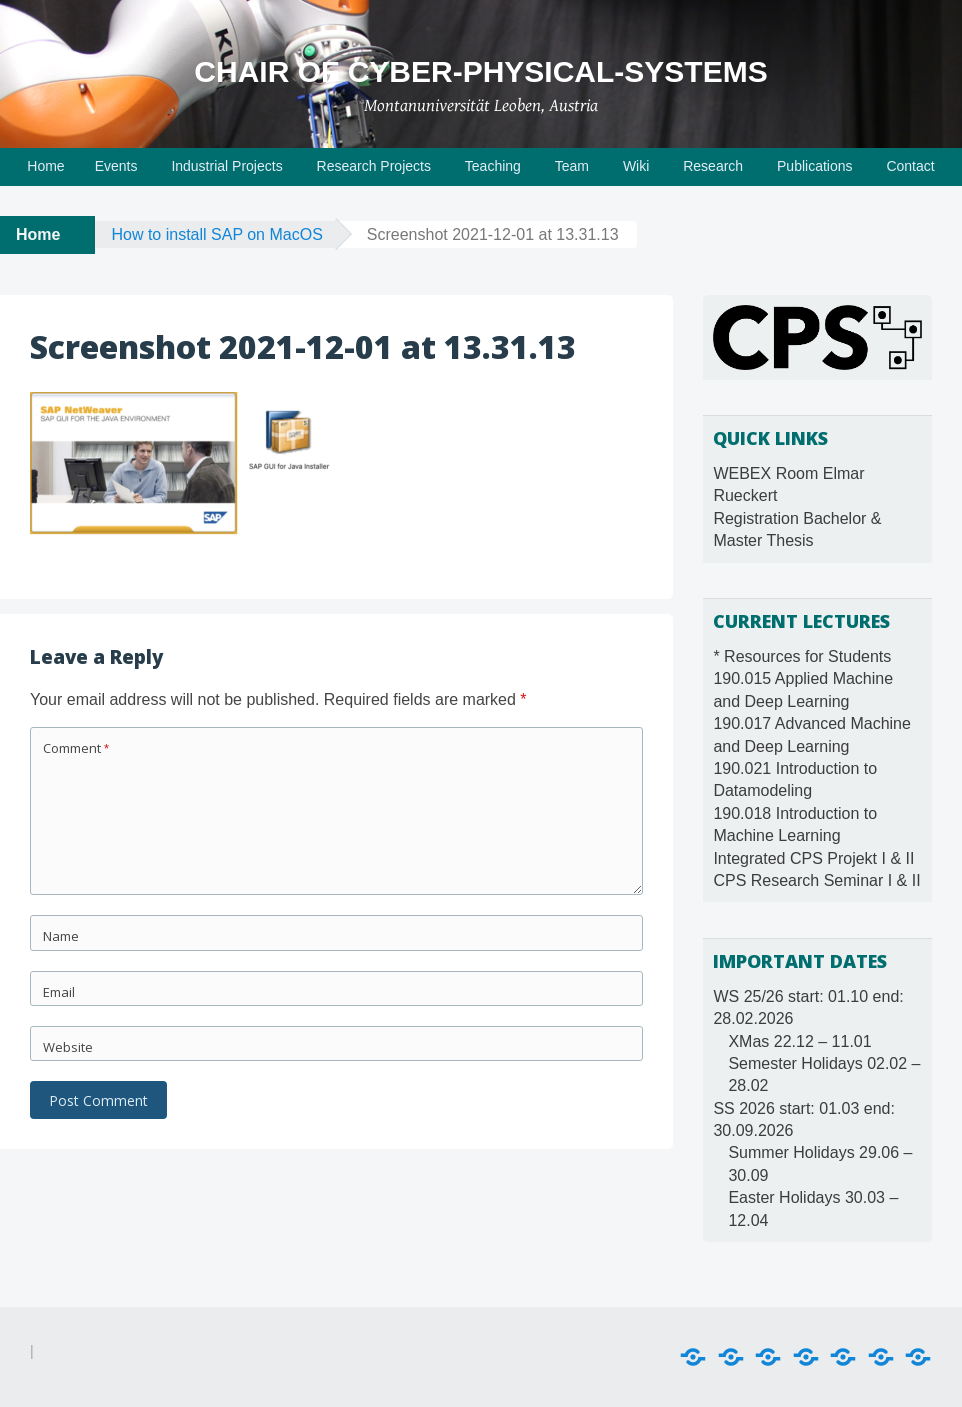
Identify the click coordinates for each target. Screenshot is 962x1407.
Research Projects (374, 166)
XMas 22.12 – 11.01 (799, 1041)
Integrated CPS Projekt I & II (813, 858)
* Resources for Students (802, 656)
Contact (910, 166)
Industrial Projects (226, 166)
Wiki (636, 166)
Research (713, 166)
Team (572, 166)
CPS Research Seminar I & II (816, 880)
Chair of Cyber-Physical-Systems (480, 71)
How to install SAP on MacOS (216, 234)
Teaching (493, 166)
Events (116, 166)
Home (45, 166)
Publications (815, 166)
